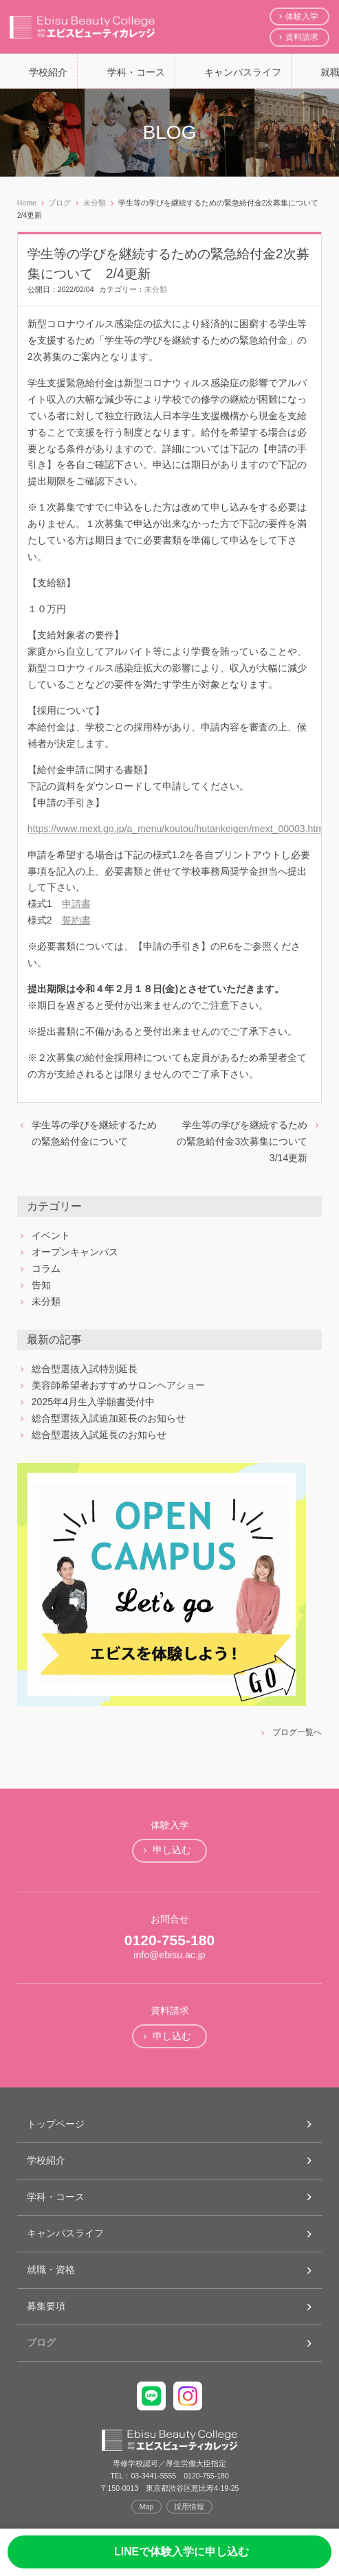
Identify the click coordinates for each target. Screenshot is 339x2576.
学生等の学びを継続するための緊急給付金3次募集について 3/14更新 (247, 1141)
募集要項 (46, 2305)
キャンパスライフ (242, 72)
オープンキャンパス (75, 1251)
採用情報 (189, 2506)
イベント (51, 1235)
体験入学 (301, 16)
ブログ (41, 2342)
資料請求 (301, 37)
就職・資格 (51, 2269)
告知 (41, 1284)
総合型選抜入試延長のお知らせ (99, 1434)
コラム (46, 1268)
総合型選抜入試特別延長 (85, 1368)
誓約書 (76, 920)
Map (147, 2506)
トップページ (56, 2123)
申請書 (76, 903)
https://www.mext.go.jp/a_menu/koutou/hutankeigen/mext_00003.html (177, 828)
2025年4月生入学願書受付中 (93, 1401)
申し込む (172, 1849)
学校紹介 (48, 72)
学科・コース (136, 72)
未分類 (155, 289)
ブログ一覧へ (297, 1732)
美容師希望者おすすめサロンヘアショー (118, 1385)
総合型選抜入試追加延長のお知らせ (109, 1418)
